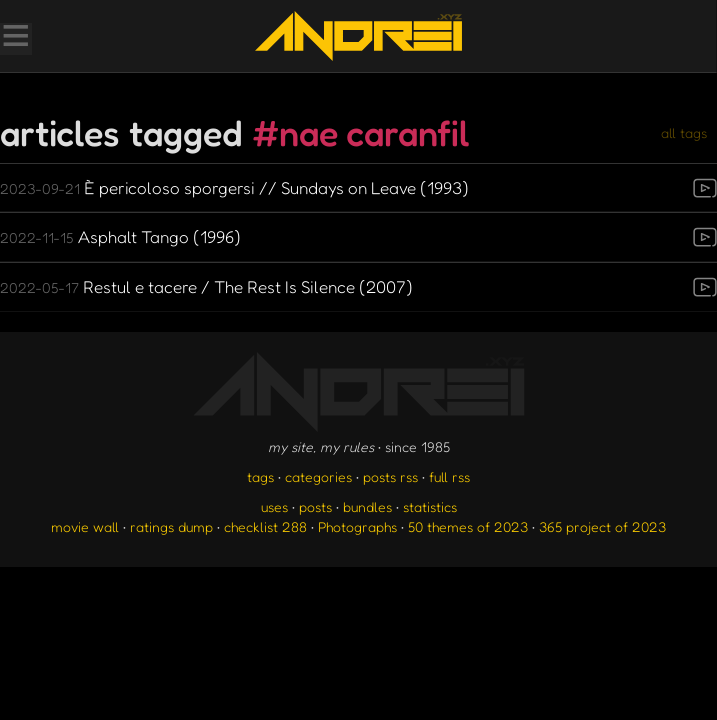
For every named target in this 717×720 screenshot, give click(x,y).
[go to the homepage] (358, 36)
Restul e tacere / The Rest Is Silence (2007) (206, 286)
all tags (684, 132)
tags (260, 476)
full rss (449, 476)
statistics (430, 506)
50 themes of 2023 (468, 526)
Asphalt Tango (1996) (120, 236)
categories (318, 476)
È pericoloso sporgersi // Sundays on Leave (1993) (234, 187)
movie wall (85, 526)
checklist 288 (265, 526)
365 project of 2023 (602, 526)
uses (274, 506)
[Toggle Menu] (15, 38)
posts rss (390, 476)
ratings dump (171, 526)
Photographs (357, 526)
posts (315, 506)
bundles (367, 506)
